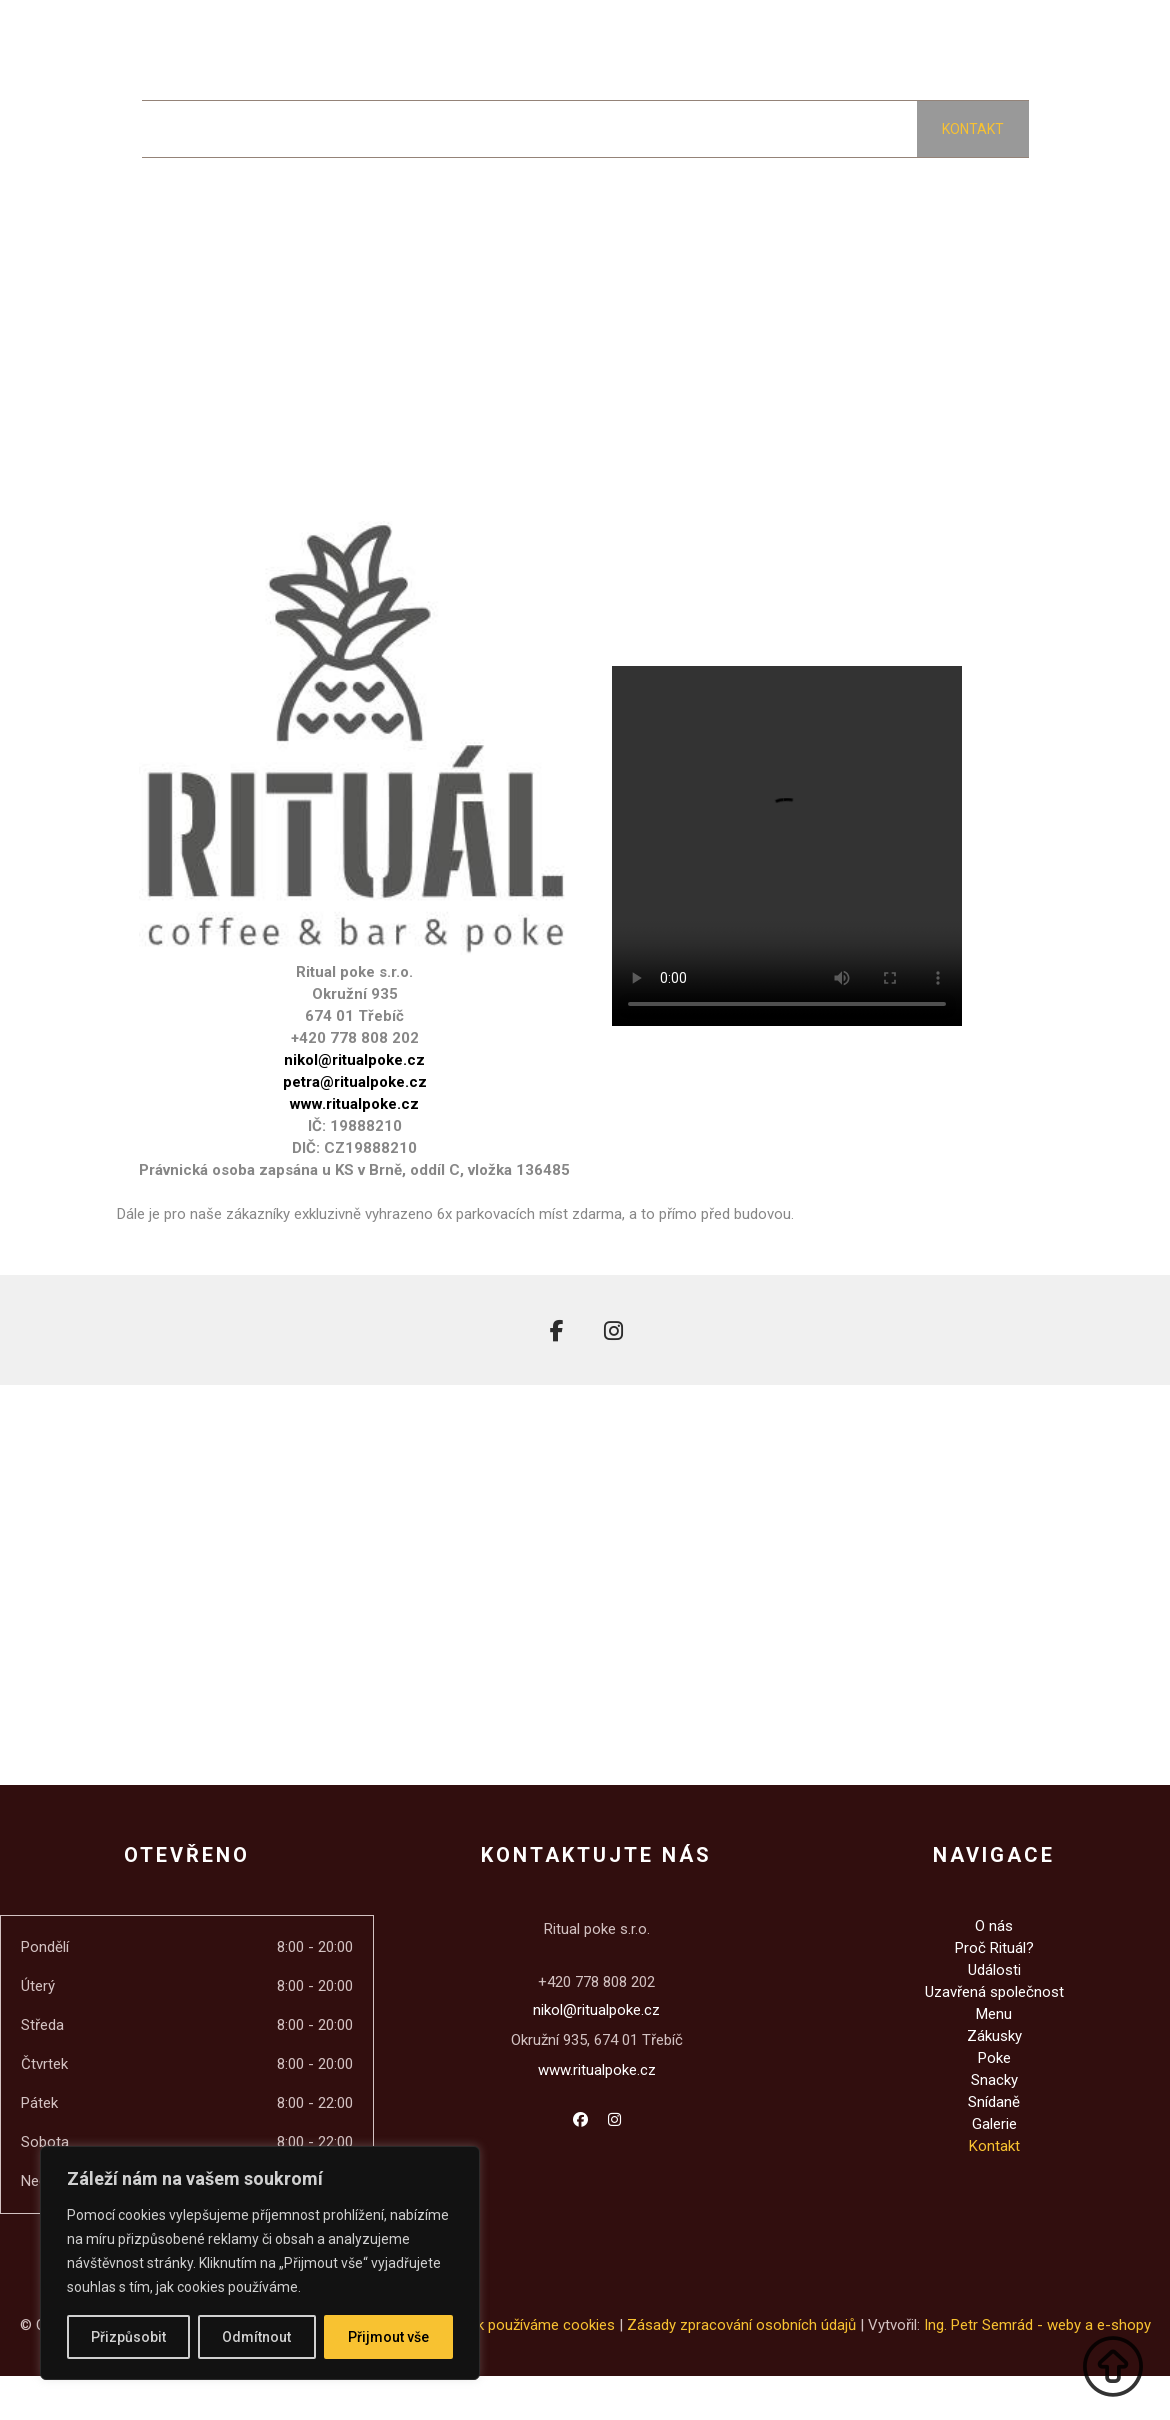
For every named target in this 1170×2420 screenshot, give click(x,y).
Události (994, 1970)
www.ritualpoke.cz (354, 1104)
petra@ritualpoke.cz (355, 1082)
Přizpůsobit (128, 2337)
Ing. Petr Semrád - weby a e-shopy (1037, 2325)
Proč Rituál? (994, 1948)
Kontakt (994, 2146)
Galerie (994, 2124)
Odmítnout (256, 2337)
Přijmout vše (388, 2337)
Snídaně (994, 2102)
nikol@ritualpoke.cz (354, 1060)
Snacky (994, 2080)
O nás (994, 1926)
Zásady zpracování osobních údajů (741, 2325)
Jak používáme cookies (538, 2325)
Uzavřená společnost (994, 1992)
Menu (994, 2014)
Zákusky (994, 2036)
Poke (994, 2058)
